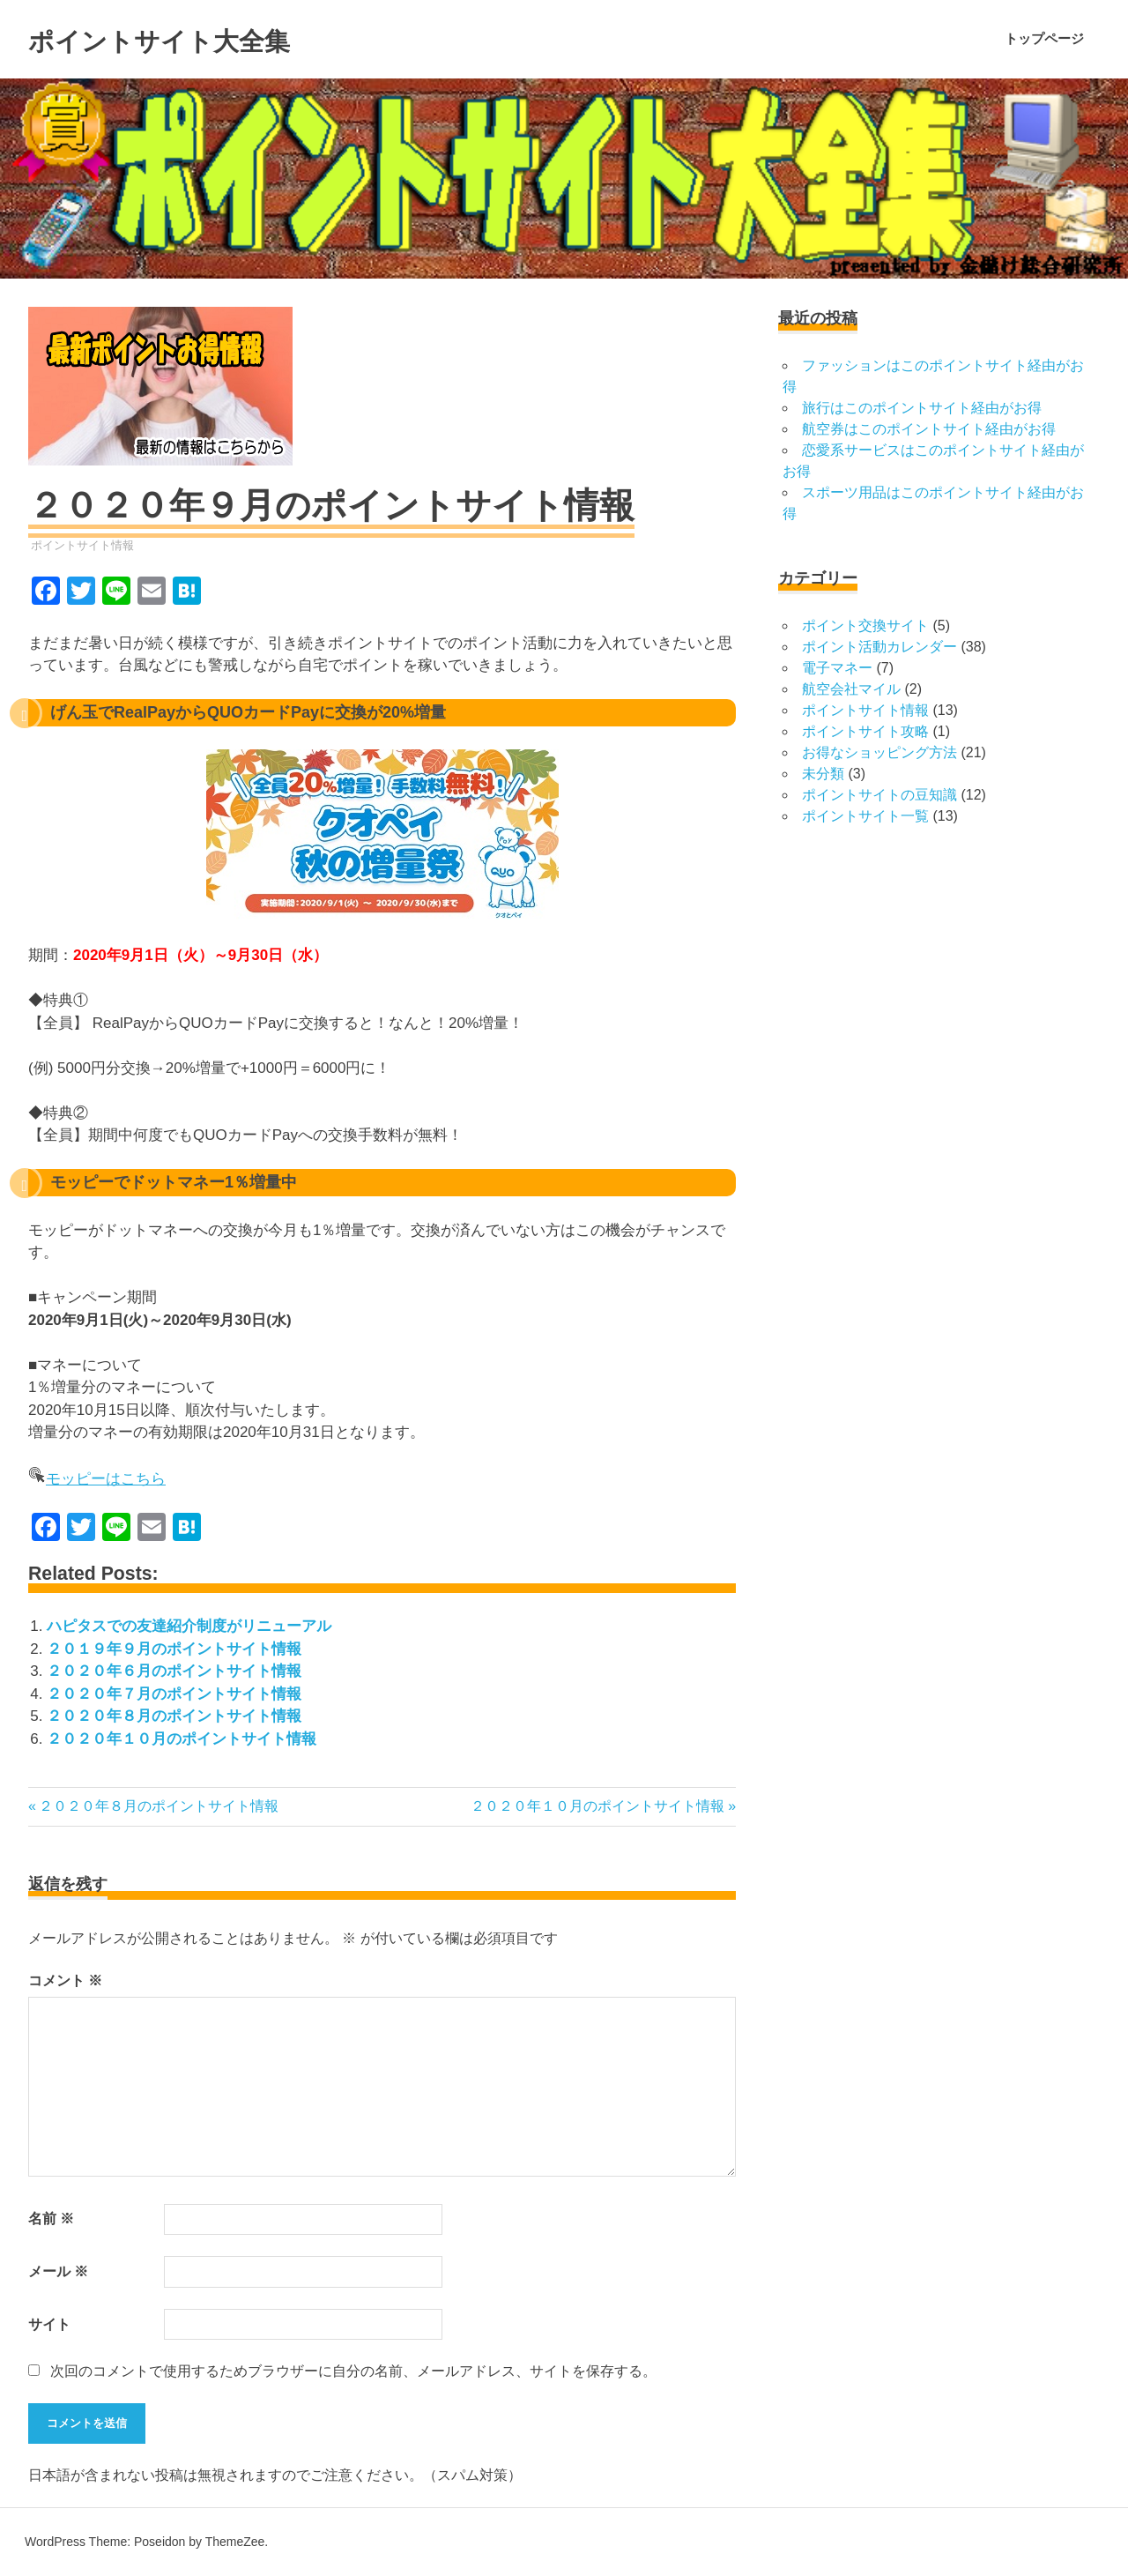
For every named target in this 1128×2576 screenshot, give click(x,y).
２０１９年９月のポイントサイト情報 (174, 1649)
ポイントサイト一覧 (865, 815)
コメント (65, 1980)
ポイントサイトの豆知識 (879, 794)
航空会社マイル (851, 688)
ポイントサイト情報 (82, 545)
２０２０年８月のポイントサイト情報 (174, 1716)
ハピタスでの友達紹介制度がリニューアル (189, 1626)
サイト (49, 2324)
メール (58, 2271)
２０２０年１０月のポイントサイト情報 (181, 1739)
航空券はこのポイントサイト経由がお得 (929, 428)
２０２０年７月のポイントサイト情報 (174, 1694)
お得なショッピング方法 (879, 752)
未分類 (823, 773)
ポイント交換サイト (865, 625)
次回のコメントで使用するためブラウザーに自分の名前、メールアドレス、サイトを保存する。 (353, 2371)
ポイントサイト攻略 (865, 731)
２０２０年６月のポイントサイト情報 (174, 1671)
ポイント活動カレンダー (879, 646)
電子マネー (837, 667)
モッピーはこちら (106, 1478)
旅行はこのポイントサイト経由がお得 (922, 407)
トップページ (1044, 38)
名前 (51, 2218)
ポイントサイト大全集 (198, 38)
